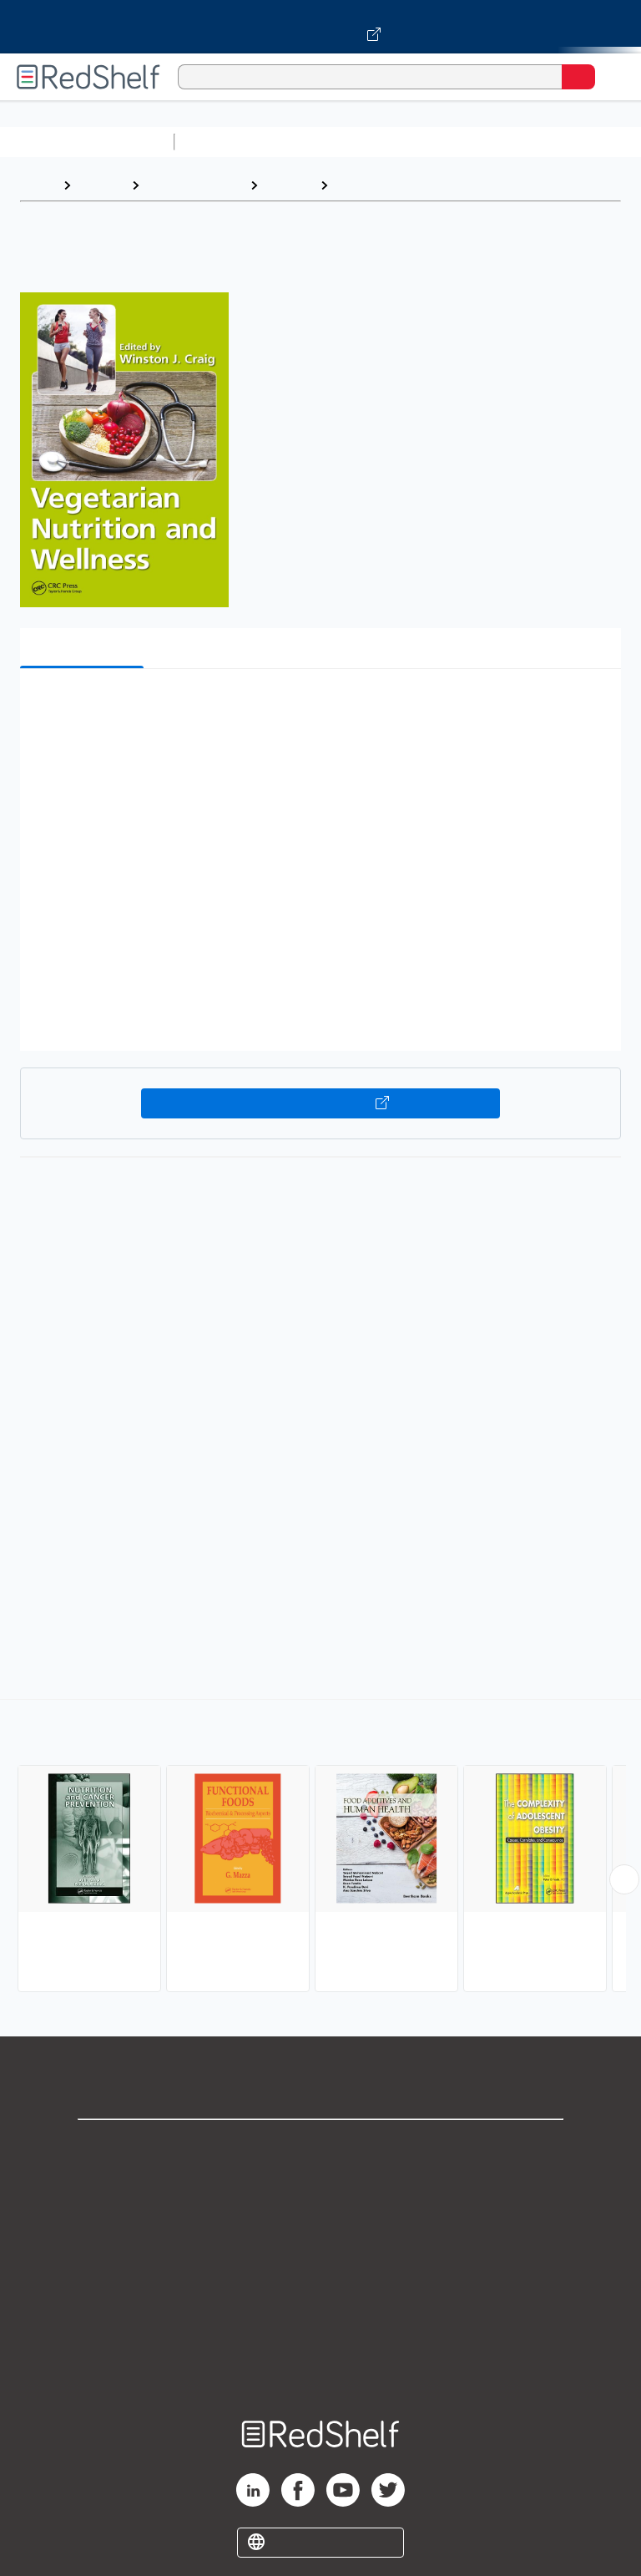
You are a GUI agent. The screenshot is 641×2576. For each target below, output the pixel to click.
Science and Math (327, 142)
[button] (319, 707)
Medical (288, 185)
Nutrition (363, 185)
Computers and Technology (476, 142)
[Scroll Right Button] (624, 1879)
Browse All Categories (86, 142)
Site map (320, 2367)
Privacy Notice (321, 2220)
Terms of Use (321, 2256)
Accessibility (320, 2330)
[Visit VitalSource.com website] (320, 26)
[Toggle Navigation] (611, 76)
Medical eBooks (194, 185)
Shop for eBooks (320, 2146)
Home (37, 185)
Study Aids (225, 142)
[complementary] (320, 1847)
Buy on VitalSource (321, 1103)
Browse (101, 185)
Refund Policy (320, 2293)
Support (320, 2183)
